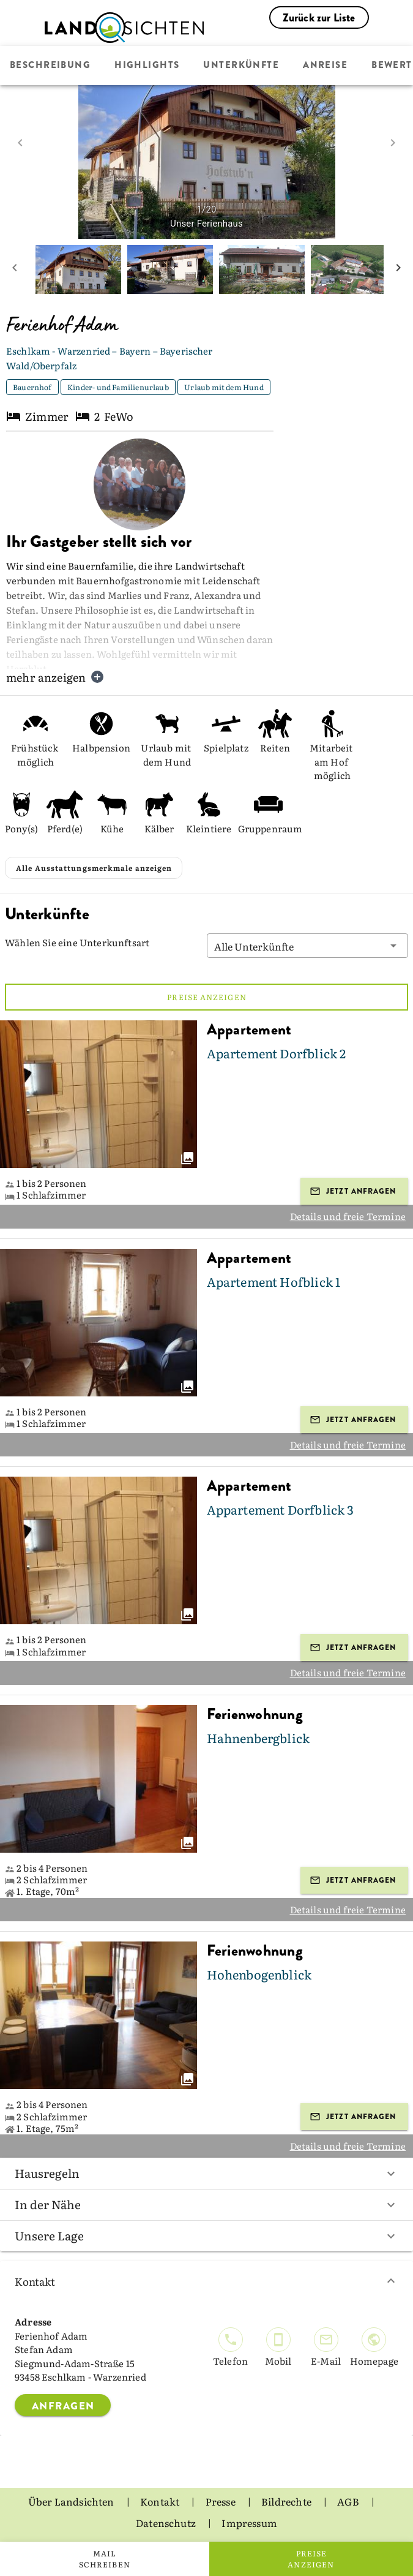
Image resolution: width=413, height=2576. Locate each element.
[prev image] (20, 143)
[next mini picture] (398, 269)
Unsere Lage (206, 2235)
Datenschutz (167, 2522)
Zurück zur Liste (319, 18)
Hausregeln (206, 2173)
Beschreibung (50, 65)
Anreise (325, 65)
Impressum (249, 2522)
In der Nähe (206, 2204)
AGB (349, 2501)
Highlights (146, 65)
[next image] (393, 143)
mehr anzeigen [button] (55, 677)
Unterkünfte (241, 65)
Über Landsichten (72, 2501)
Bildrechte (287, 2501)
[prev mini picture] (14, 269)
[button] (308, 945)
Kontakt (206, 2281)
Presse (221, 2501)
